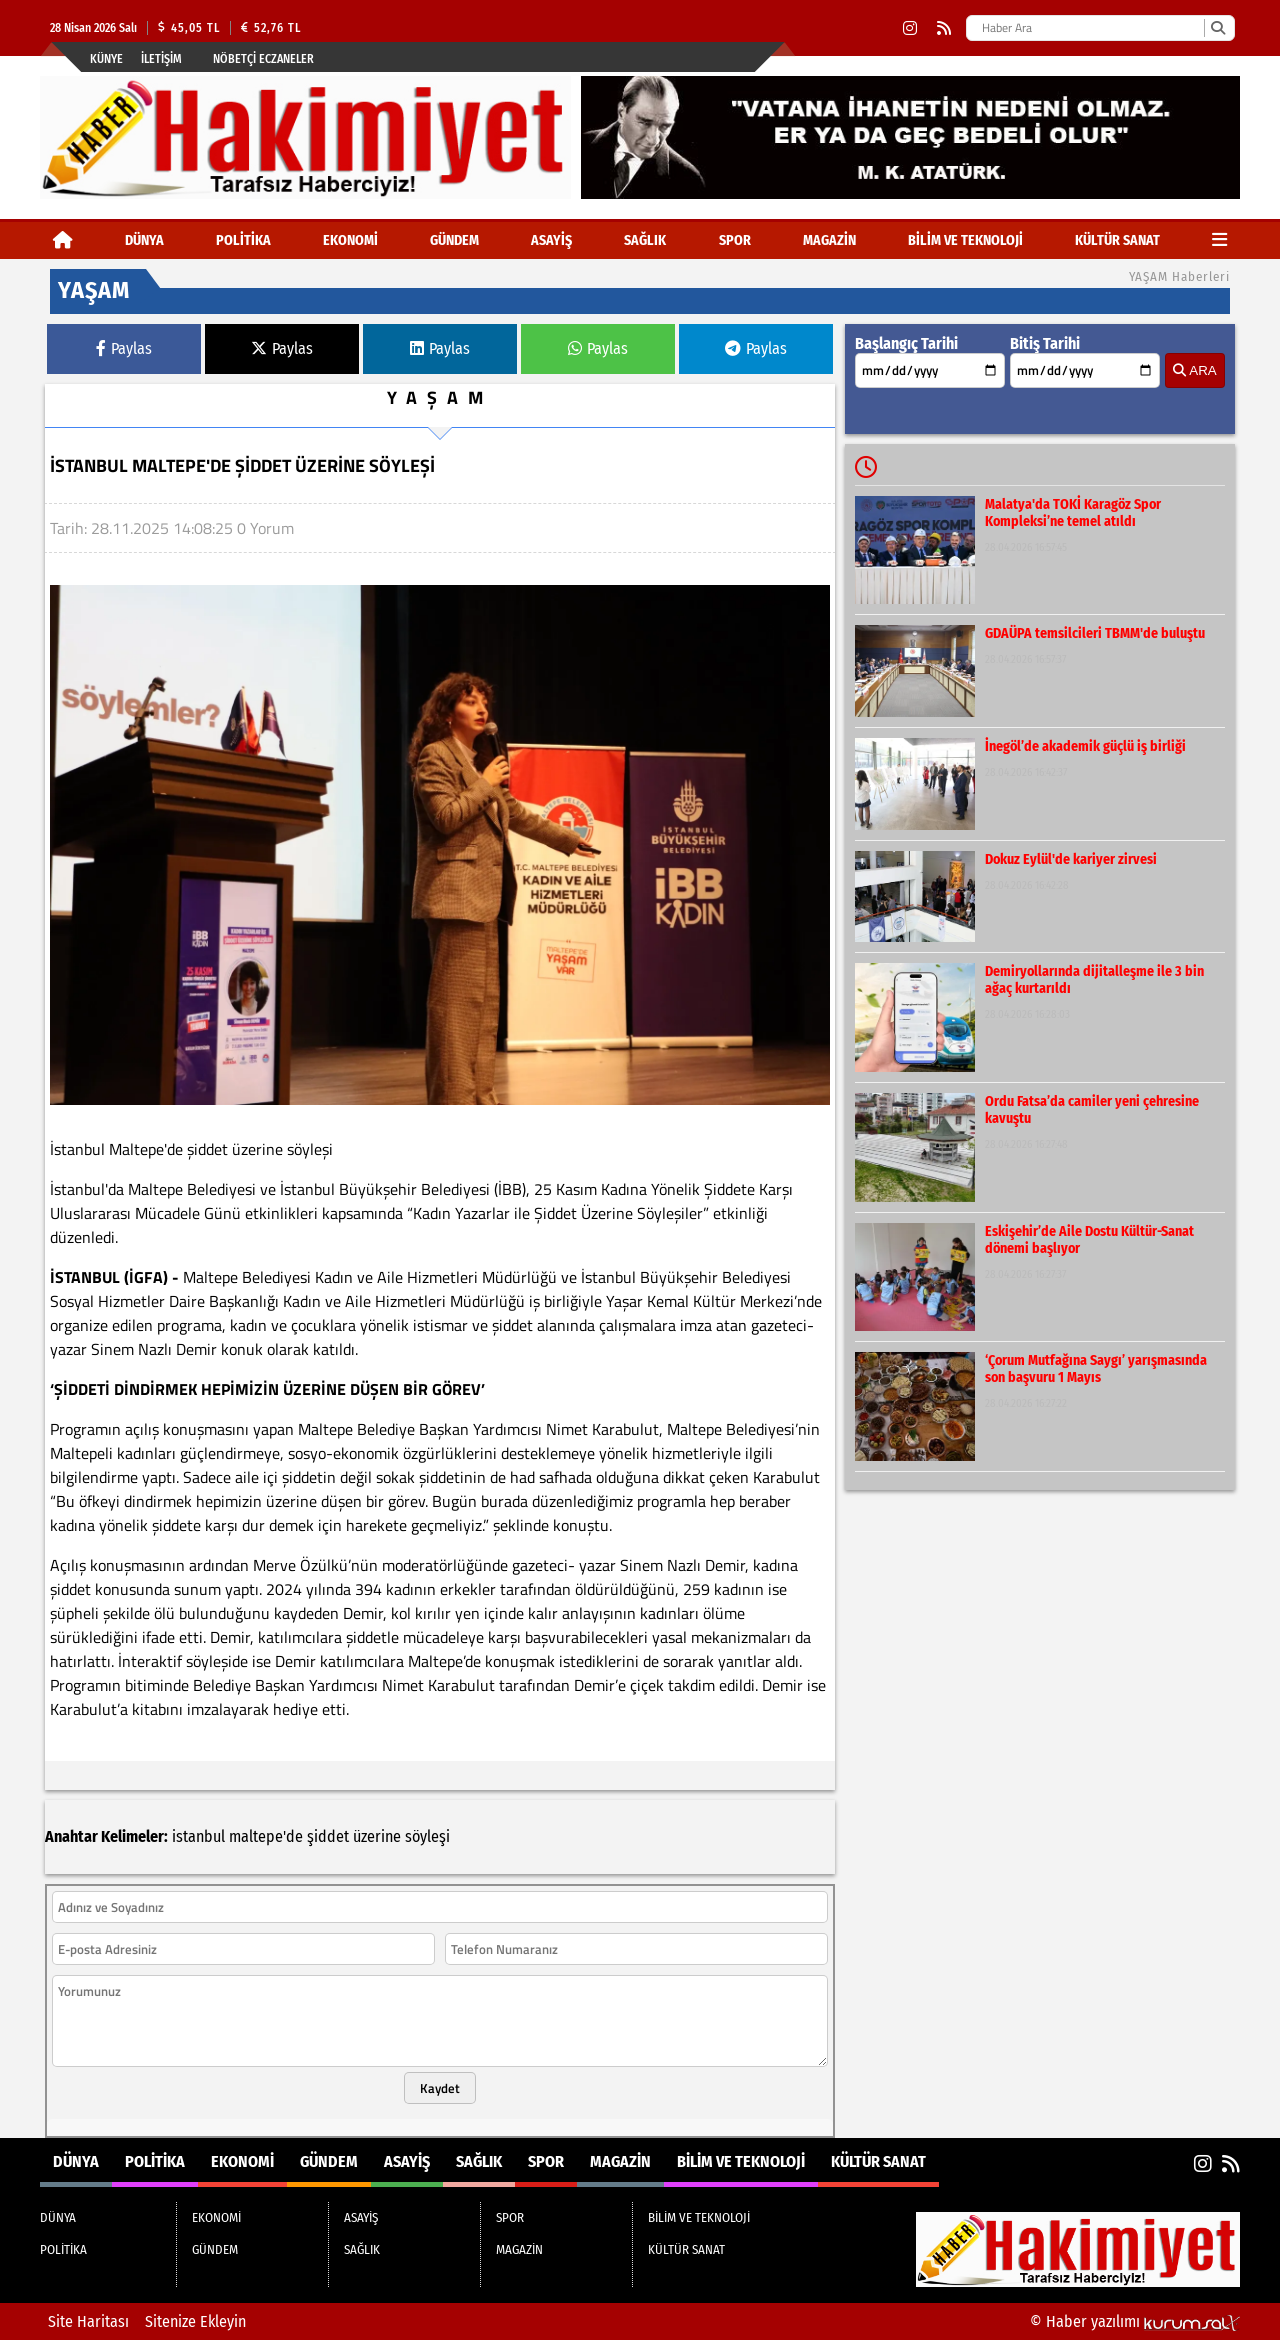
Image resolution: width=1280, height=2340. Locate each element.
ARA (1194, 370)
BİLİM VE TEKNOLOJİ (965, 240)
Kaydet (440, 2088)
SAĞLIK (645, 240)
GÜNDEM (454, 240)
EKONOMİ (350, 240)
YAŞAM (440, 397)
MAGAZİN (829, 240)
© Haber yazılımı (1135, 2321)
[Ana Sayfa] (63, 240)
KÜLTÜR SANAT (1117, 240)
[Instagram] (910, 28)
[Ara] (1217, 28)
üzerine (377, 1836)
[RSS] (944, 28)
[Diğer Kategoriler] (1219, 240)
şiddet (328, 1836)
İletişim (161, 59)
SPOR (735, 240)
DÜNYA (144, 240)
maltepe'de (266, 1836)
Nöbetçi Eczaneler (263, 59)
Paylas (124, 348)
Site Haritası (88, 2321)
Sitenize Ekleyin (195, 2321)
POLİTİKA (243, 240)
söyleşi (427, 1836)
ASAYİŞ (551, 240)
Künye (106, 59)
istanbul (198, 1836)
